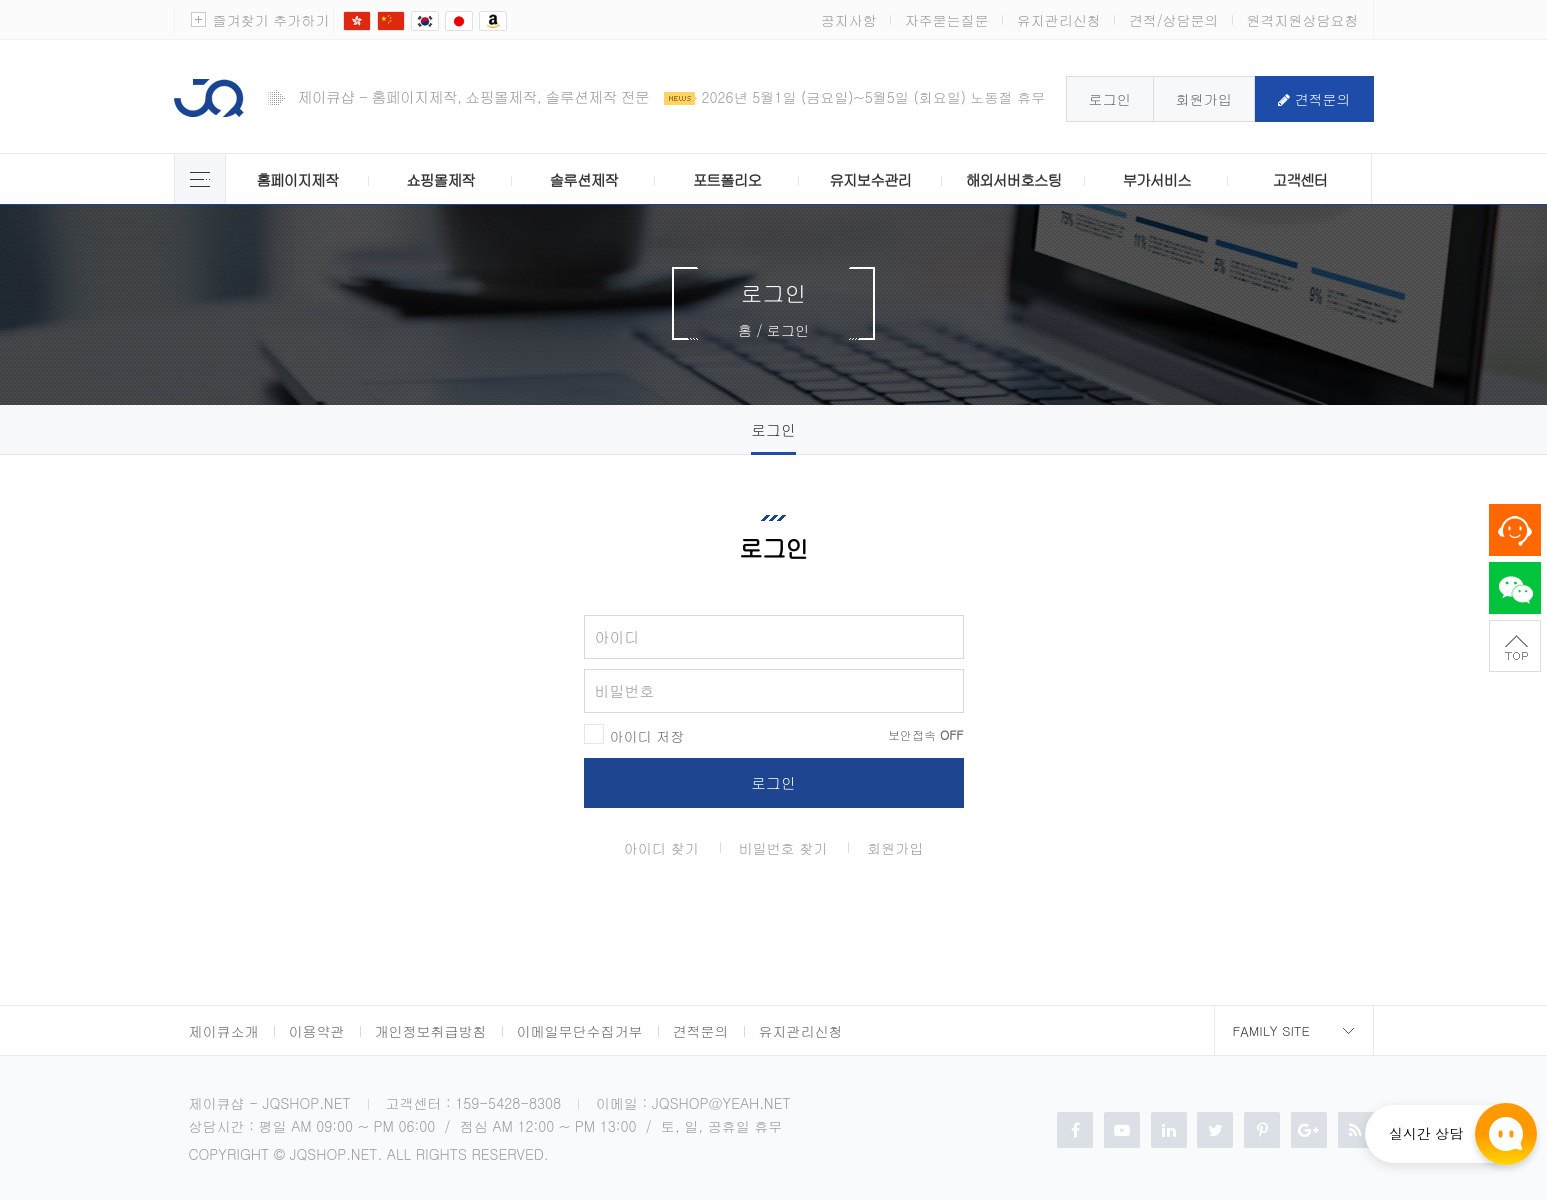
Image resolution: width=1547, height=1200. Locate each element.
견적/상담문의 (1174, 20)
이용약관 (317, 1031)
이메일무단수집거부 (580, 1031)
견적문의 (1314, 99)
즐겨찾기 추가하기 (271, 20)
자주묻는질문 (947, 20)
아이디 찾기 (661, 848)
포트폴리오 (727, 179)
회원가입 (1204, 99)
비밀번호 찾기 (783, 848)
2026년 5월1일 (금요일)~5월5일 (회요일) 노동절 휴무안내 (888, 97)
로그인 (1110, 99)
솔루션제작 (583, 179)
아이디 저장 (647, 736)
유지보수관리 (870, 179)
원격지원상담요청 (1303, 20)
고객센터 (1300, 179)
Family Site (1271, 1030)
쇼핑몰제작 (440, 179)
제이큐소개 (224, 1031)
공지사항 (849, 20)
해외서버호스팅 (1014, 179)
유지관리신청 (1059, 20)
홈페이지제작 (297, 179)
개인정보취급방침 (431, 1031)
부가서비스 (1156, 179)
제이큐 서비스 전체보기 (200, 179)
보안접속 (926, 735)
